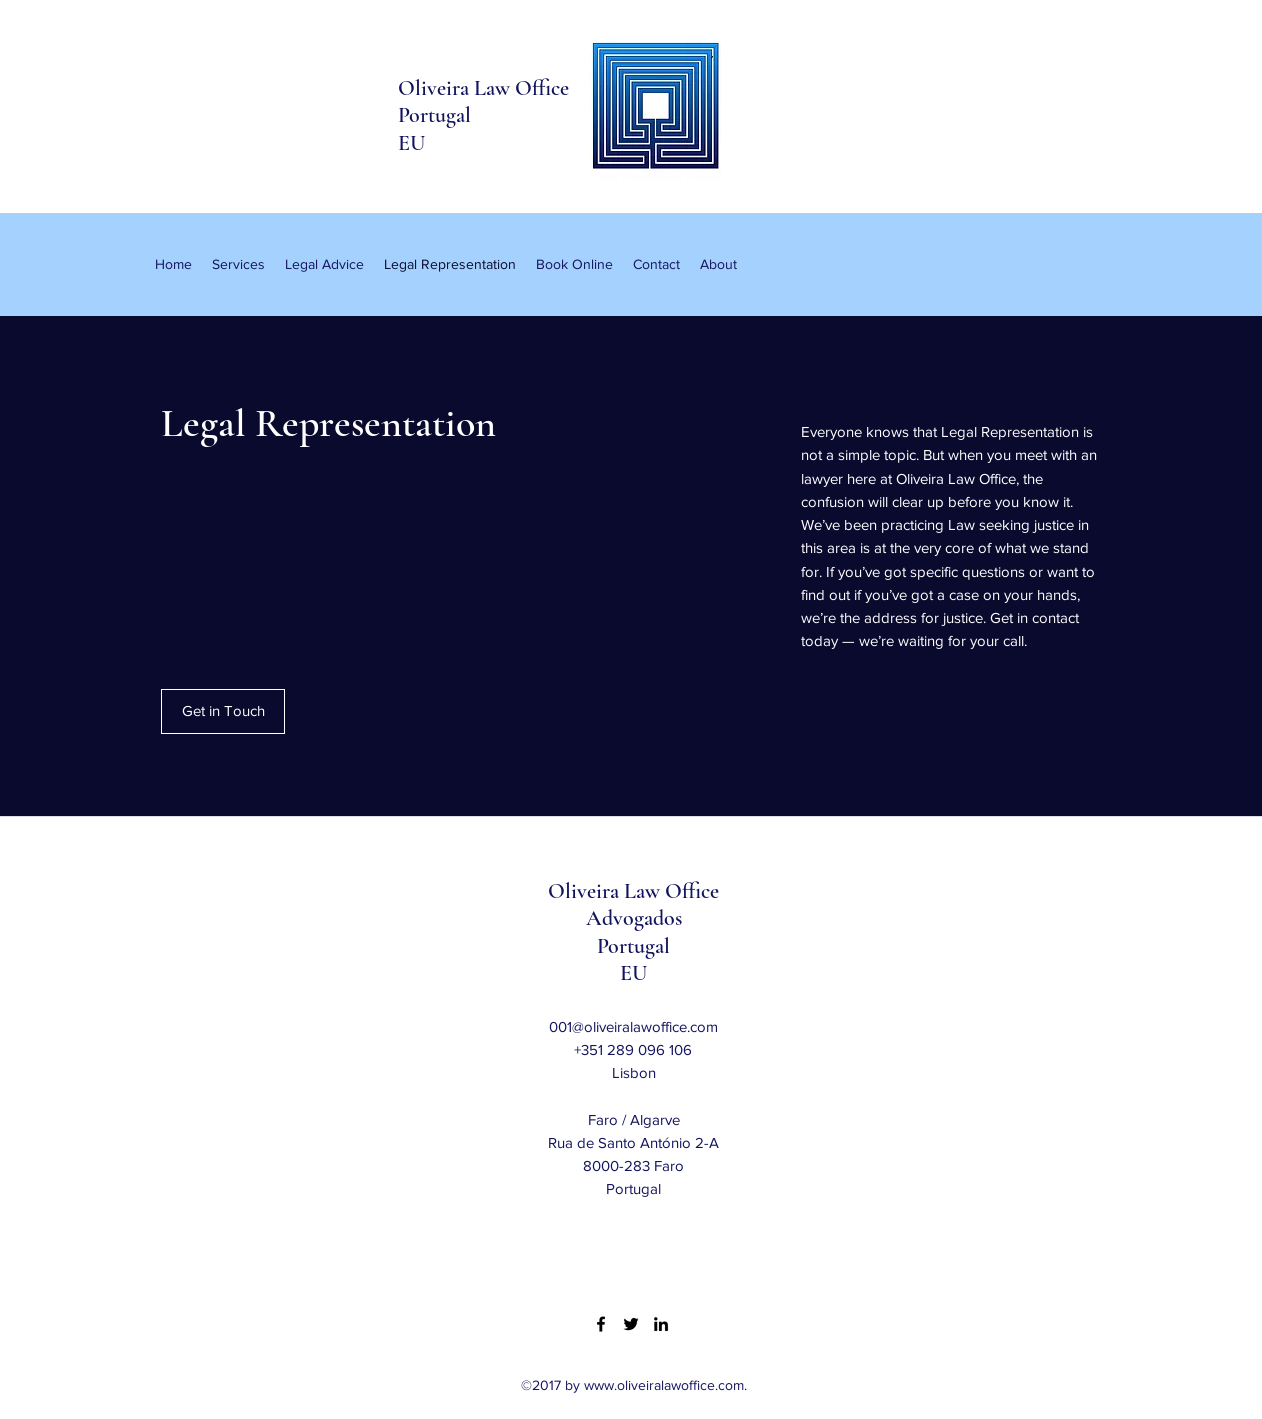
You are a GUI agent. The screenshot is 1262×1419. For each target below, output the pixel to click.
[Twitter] (631, 1324)
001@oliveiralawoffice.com (633, 1026)
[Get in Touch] (223, 711)
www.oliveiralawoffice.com (664, 1385)
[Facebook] (601, 1324)
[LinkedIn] (661, 1324)
